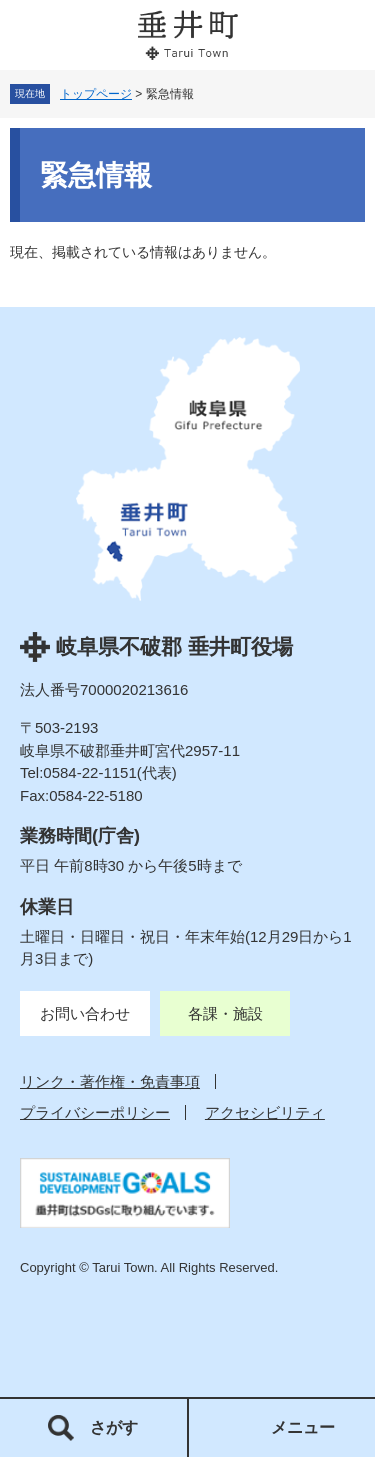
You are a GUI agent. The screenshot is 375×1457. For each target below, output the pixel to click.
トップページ (96, 94)
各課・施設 (225, 1013)
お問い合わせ (85, 1013)
